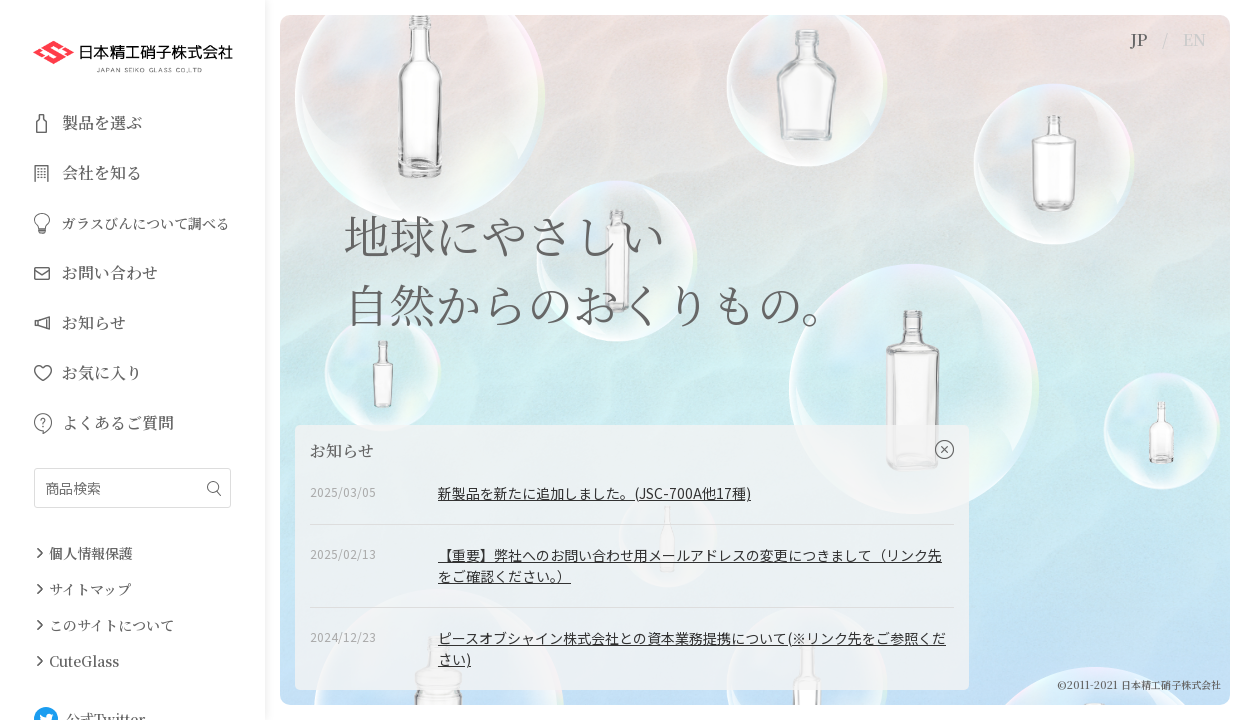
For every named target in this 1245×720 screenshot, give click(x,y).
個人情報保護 (91, 553)
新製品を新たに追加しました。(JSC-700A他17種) (594, 493)
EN (1194, 39)
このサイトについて (111, 625)
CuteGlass (84, 661)
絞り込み (214, 488)
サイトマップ (90, 589)
